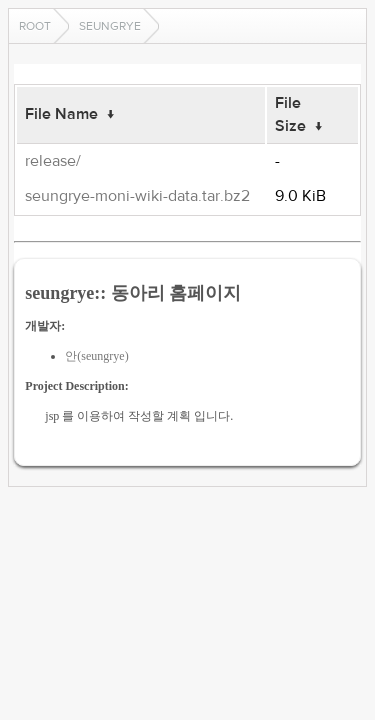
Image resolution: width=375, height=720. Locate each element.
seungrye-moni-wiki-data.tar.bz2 (137, 196)
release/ (53, 161)
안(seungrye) (96, 356)
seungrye (110, 26)
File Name (61, 114)
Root (35, 26)
